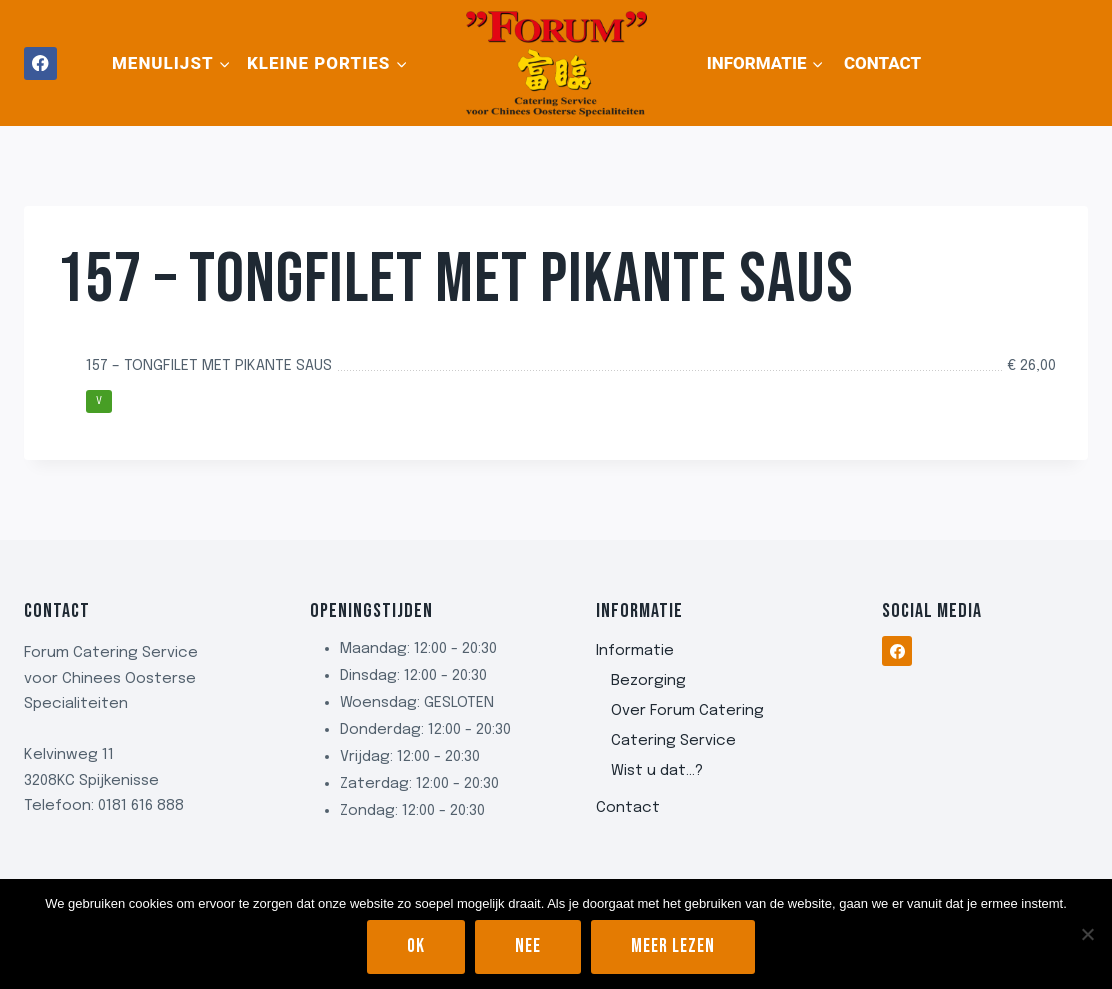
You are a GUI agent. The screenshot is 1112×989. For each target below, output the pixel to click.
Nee (528, 946)
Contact (882, 63)
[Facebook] (40, 63)
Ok (416, 946)
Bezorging (648, 681)
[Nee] (1087, 934)
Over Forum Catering (687, 711)
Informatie (635, 651)
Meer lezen (673, 946)
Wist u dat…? (657, 771)
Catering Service (673, 741)
